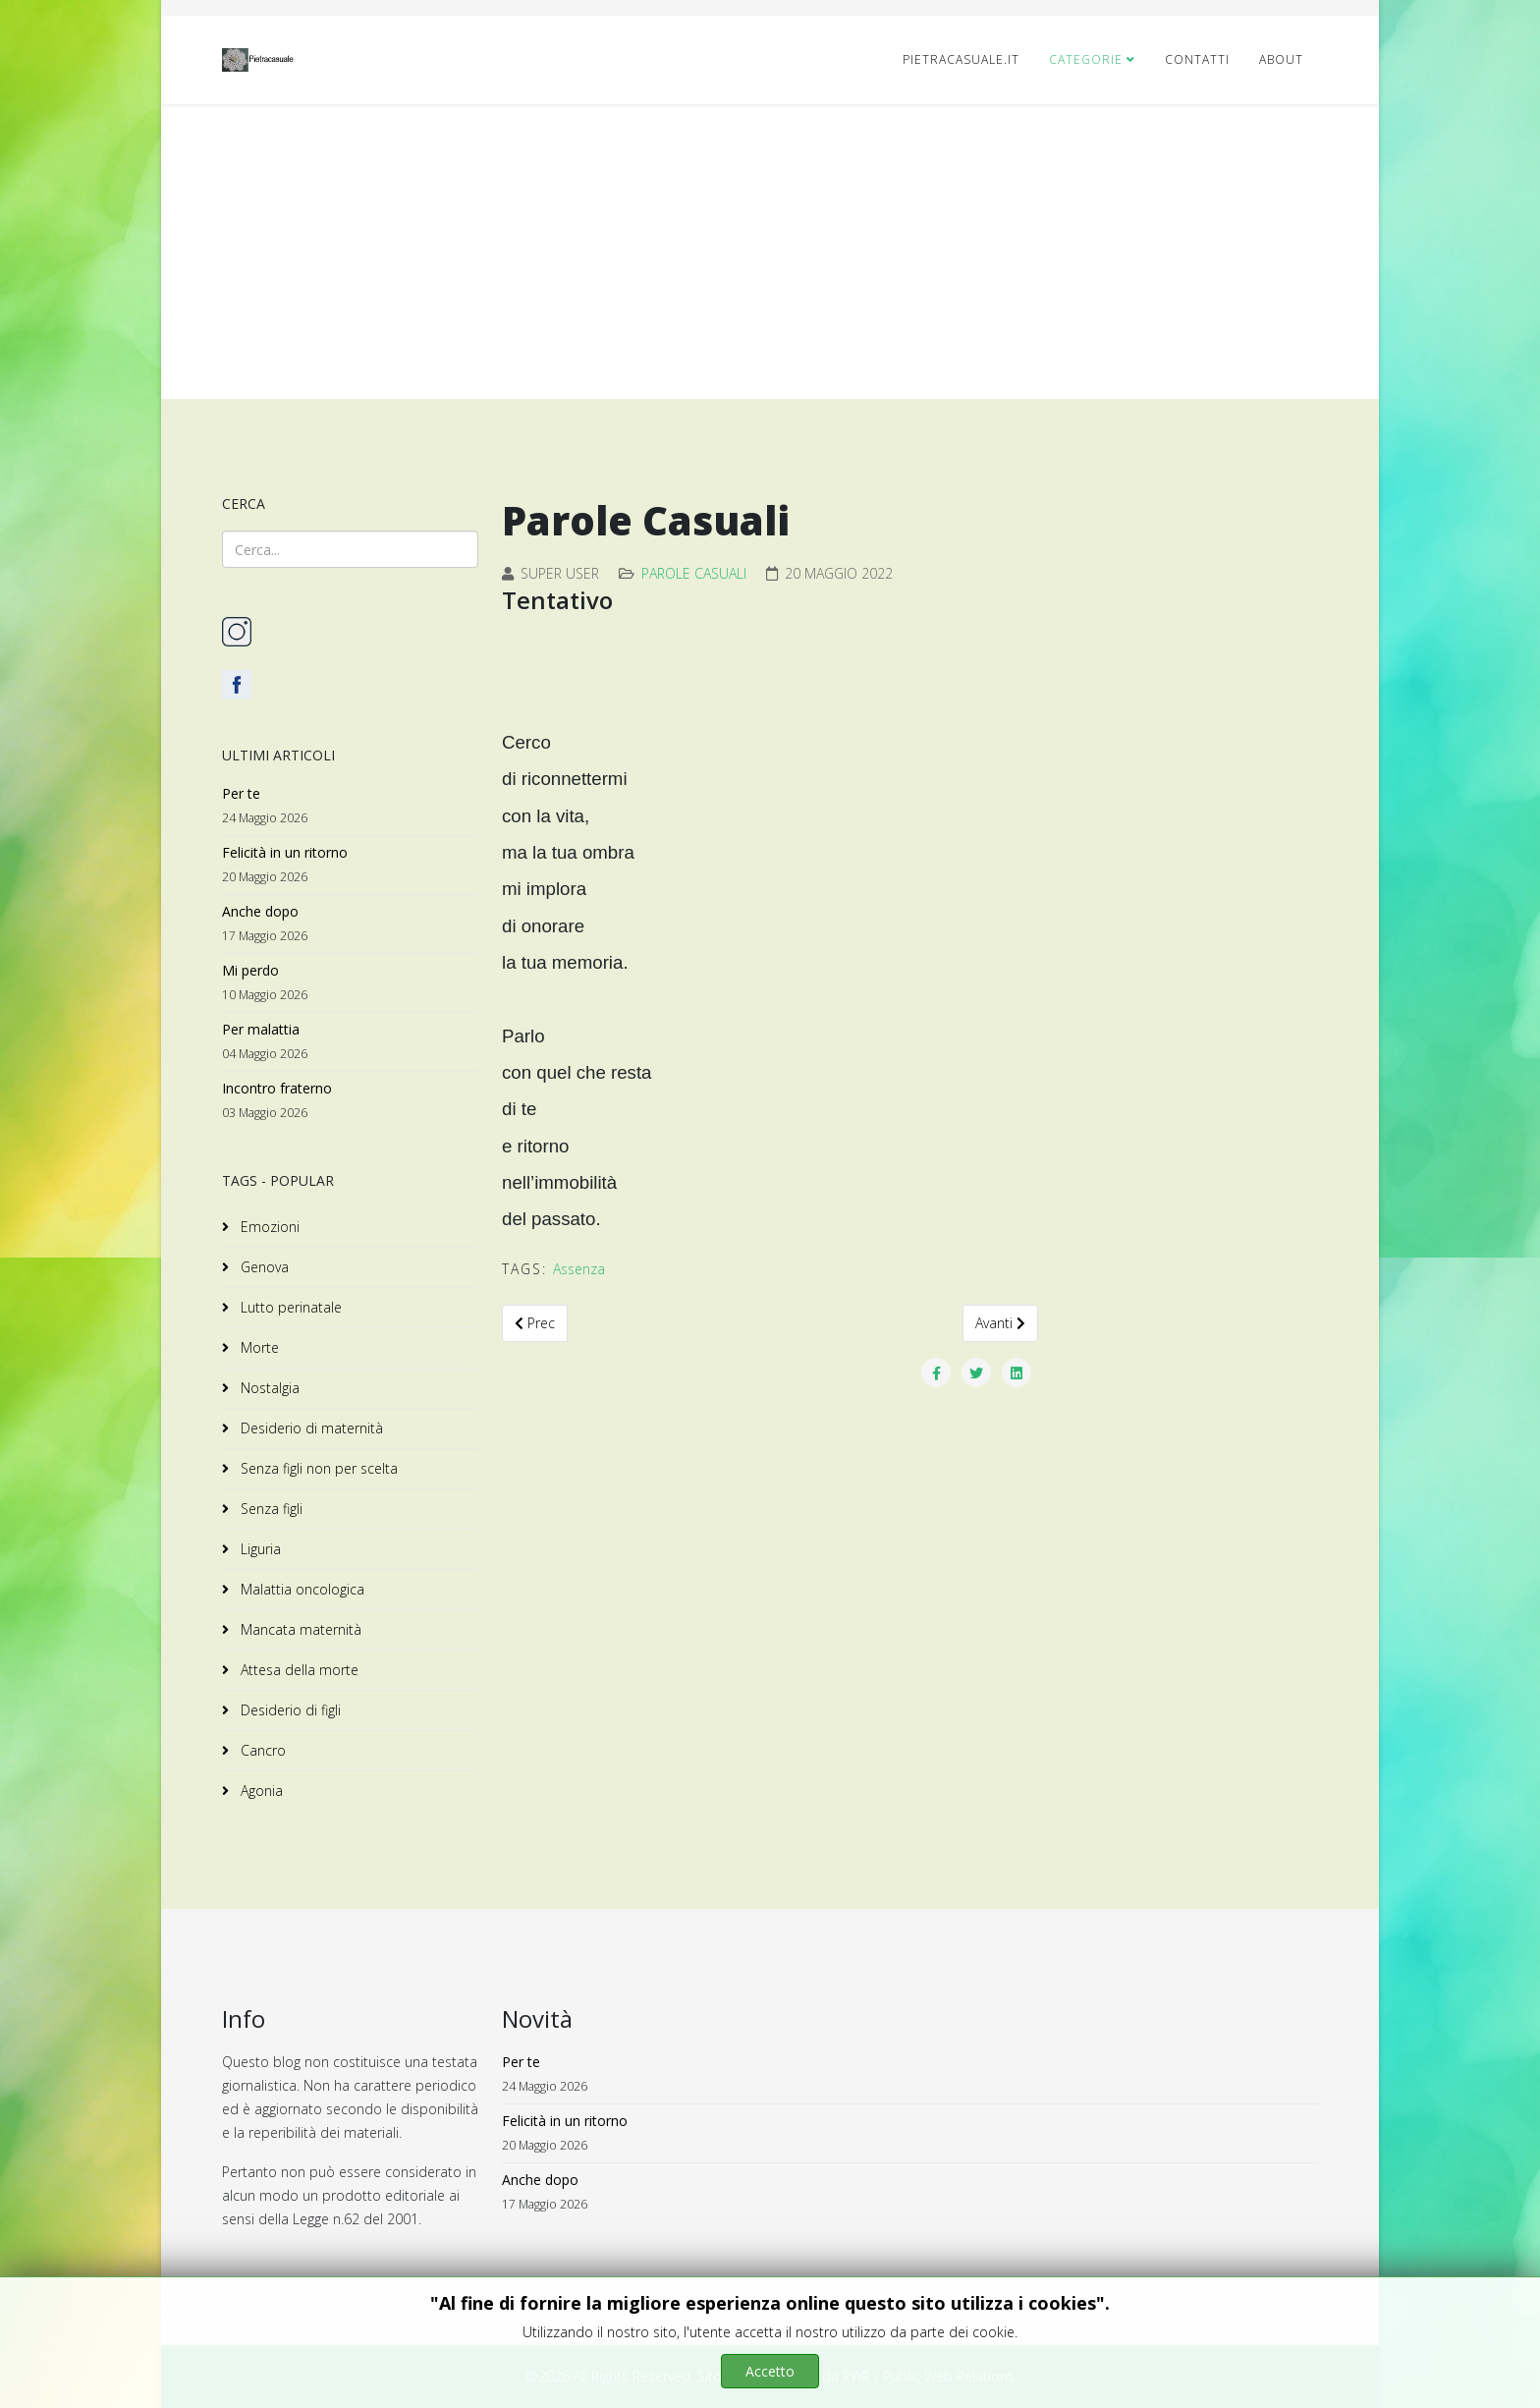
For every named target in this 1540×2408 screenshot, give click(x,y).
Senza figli (269, 1508)
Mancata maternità (299, 1629)
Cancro (261, 1750)
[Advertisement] (770, 251)
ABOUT (1281, 59)
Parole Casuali (693, 573)
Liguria (259, 1549)
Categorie (1086, 59)
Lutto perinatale (289, 1307)
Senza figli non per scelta (317, 1468)
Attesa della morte (297, 1669)
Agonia (260, 1790)
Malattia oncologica (300, 1589)
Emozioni (268, 1226)
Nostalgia (268, 1387)
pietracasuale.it (961, 59)
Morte (258, 1347)
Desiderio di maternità (310, 1428)
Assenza (579, 1269)
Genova (263, 1267)
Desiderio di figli (289, 1710)
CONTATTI (1197, 59)
